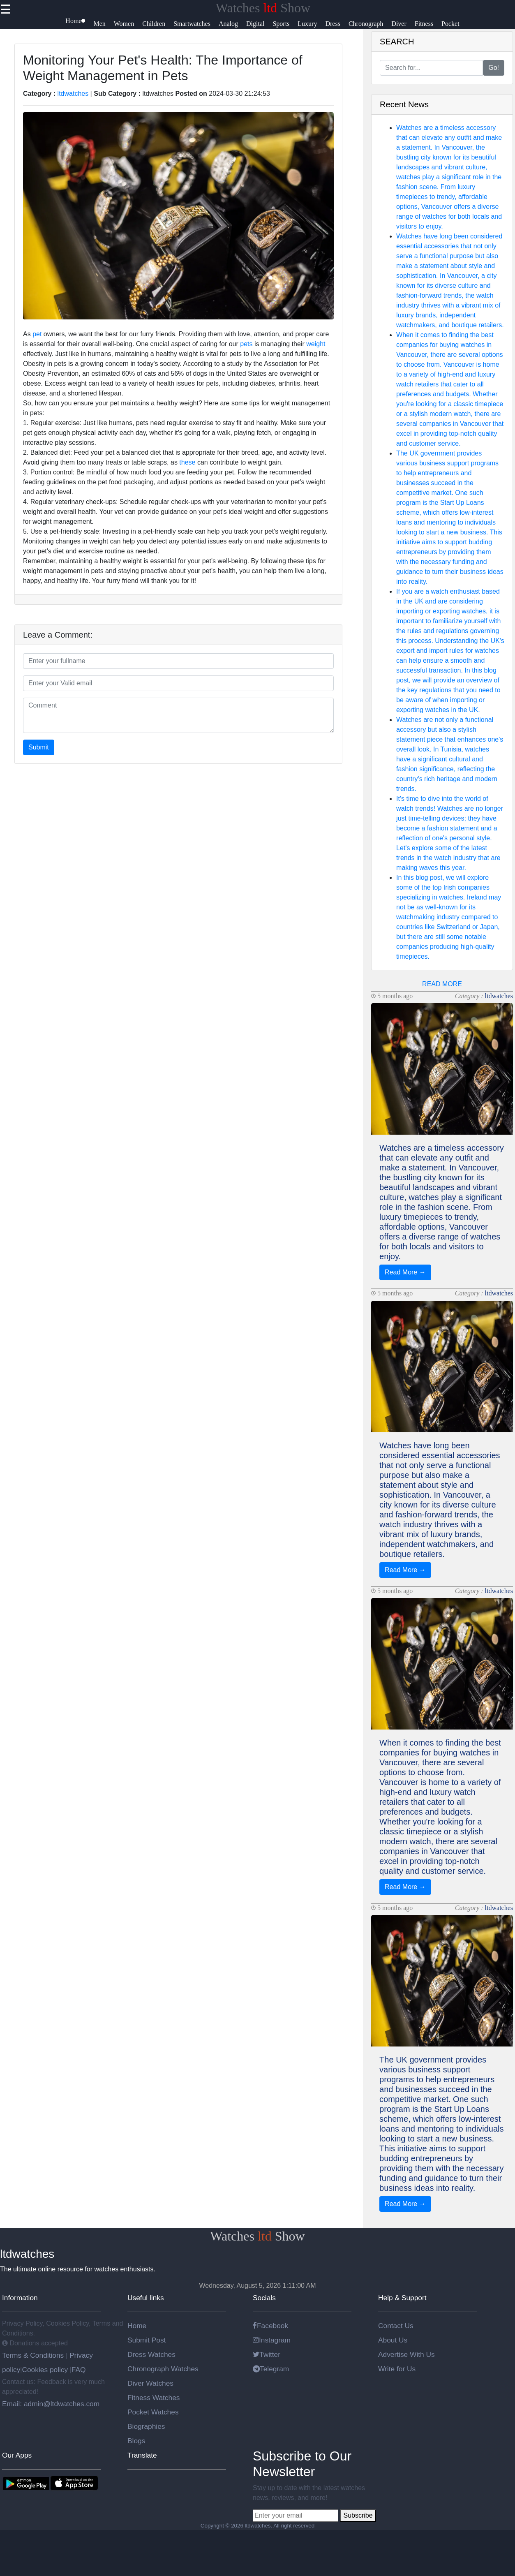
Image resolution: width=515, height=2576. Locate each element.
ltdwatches (73, 93)
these (187, 462)
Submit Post (146, 2340)
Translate (142, 2455)
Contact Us (395, 2326)
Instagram (272, 2340)
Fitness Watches (153, 2397)
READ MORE (442, 983)
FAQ (79, 2370)
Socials (264, 2298)
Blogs (136, 2441)
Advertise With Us (406, 2354)
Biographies (146, 2426)
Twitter (266, 2354)
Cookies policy (45, 2370)
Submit (38, 747)
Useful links (145, 2298)
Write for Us (397, 2369)
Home (136, 2326)
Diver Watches (150, 2383)
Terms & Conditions (34, 2355)
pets (246, 343)
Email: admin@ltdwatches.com (50, 2404)
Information (20, 2298)
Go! (493, 67)
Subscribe (357, 2515)
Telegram (271, 2369)
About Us (392, 2340)
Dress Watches (151, 2354)
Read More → (405, 1272)
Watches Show (263, 7)
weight (315, 343)
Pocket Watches (153, 2412)
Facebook (270, 2326)
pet (37, 334)
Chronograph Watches (163, 2369)
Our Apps (17, 2455)
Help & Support (402, 2298)
